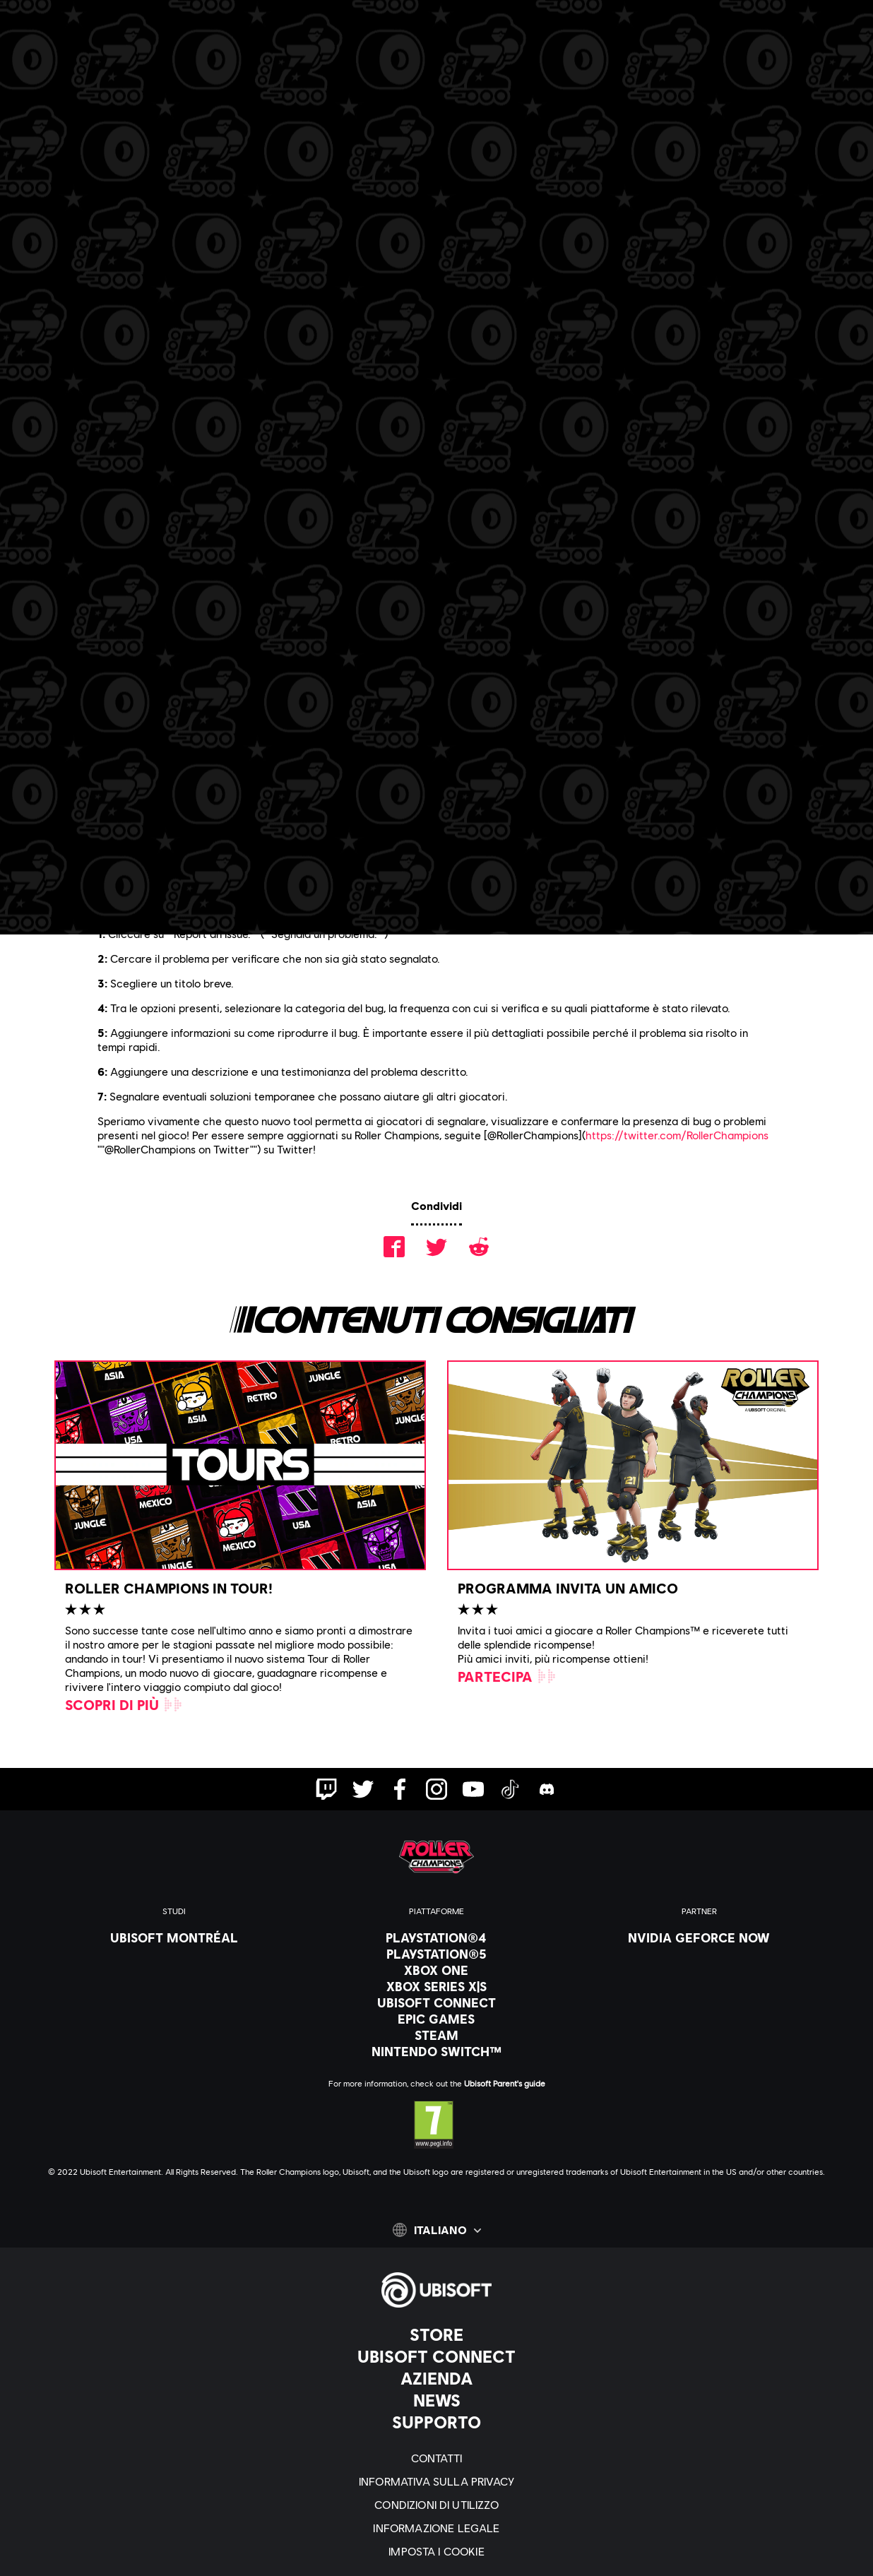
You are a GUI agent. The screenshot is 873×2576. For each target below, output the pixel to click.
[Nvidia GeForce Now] (699, 1937)
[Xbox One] (436, 1970)
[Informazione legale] (436, 2527)
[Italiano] (437, 2230)
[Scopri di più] (124, 1704)
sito (265, 884)
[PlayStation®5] (436, 1954)
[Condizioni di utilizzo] (436, 2504)
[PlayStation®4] (436, 1937)
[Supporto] (436, 2422)
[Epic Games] (436, 2019)
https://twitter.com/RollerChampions (677, 1134)
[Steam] (436, 2035)
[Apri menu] (22, 61)
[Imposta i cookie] (436, 2551)
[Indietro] (108, 148)
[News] (436, 2400)
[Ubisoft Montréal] (174, 1937)
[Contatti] (436, 2458)
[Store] (436, 2334)
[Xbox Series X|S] (436, 1986)
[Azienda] (436, 2378)
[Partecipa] (507, 1676)
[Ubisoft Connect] (436, 2356)
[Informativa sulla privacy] (436, 2481)
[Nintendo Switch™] (436, 2051)
